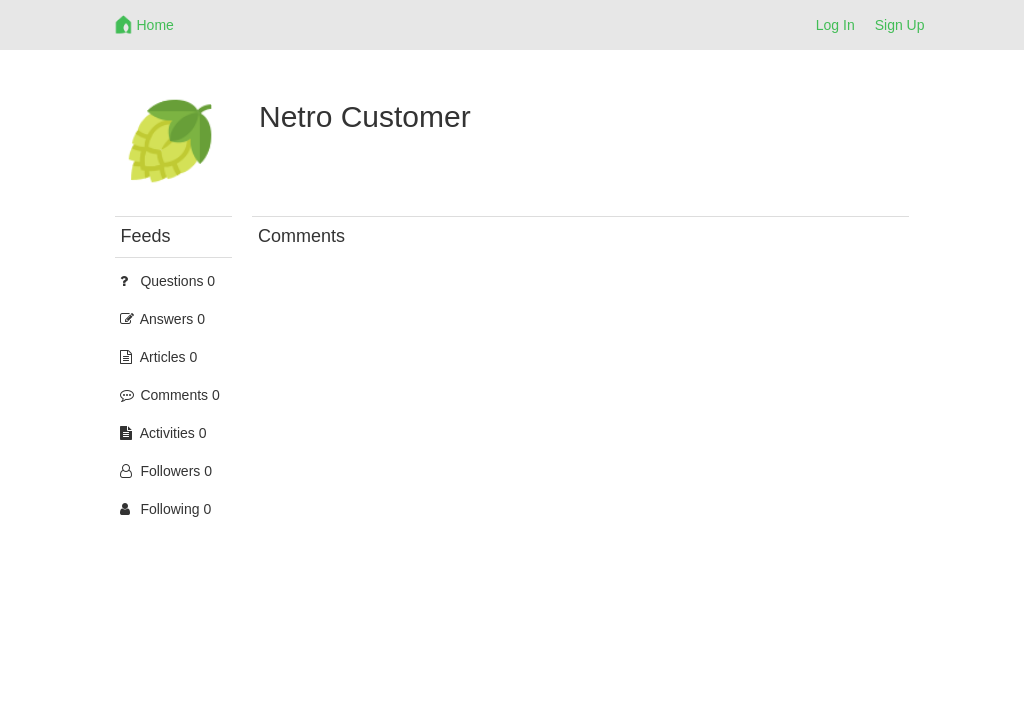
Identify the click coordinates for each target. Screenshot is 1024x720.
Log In (835, 25)
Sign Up (900, 25)
